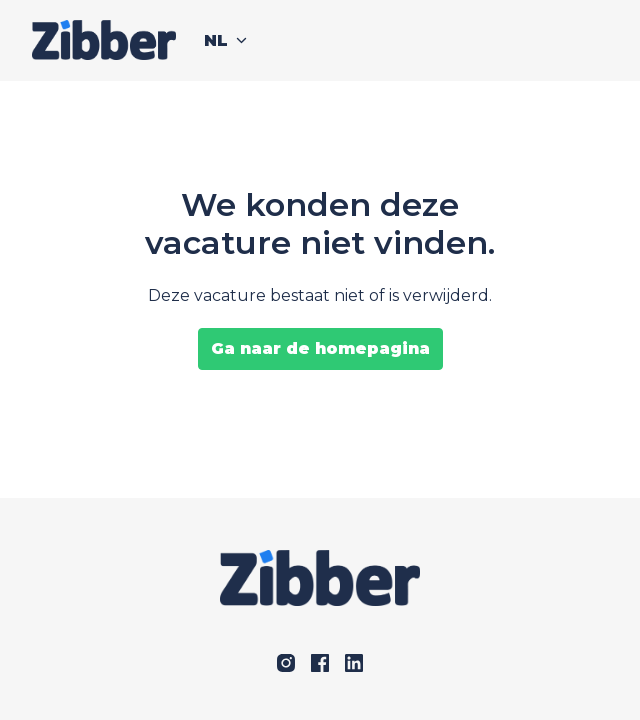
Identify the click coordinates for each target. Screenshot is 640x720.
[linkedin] (354, 663)
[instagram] (286, 663)
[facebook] (320, 663)
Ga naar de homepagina (320, 348)
